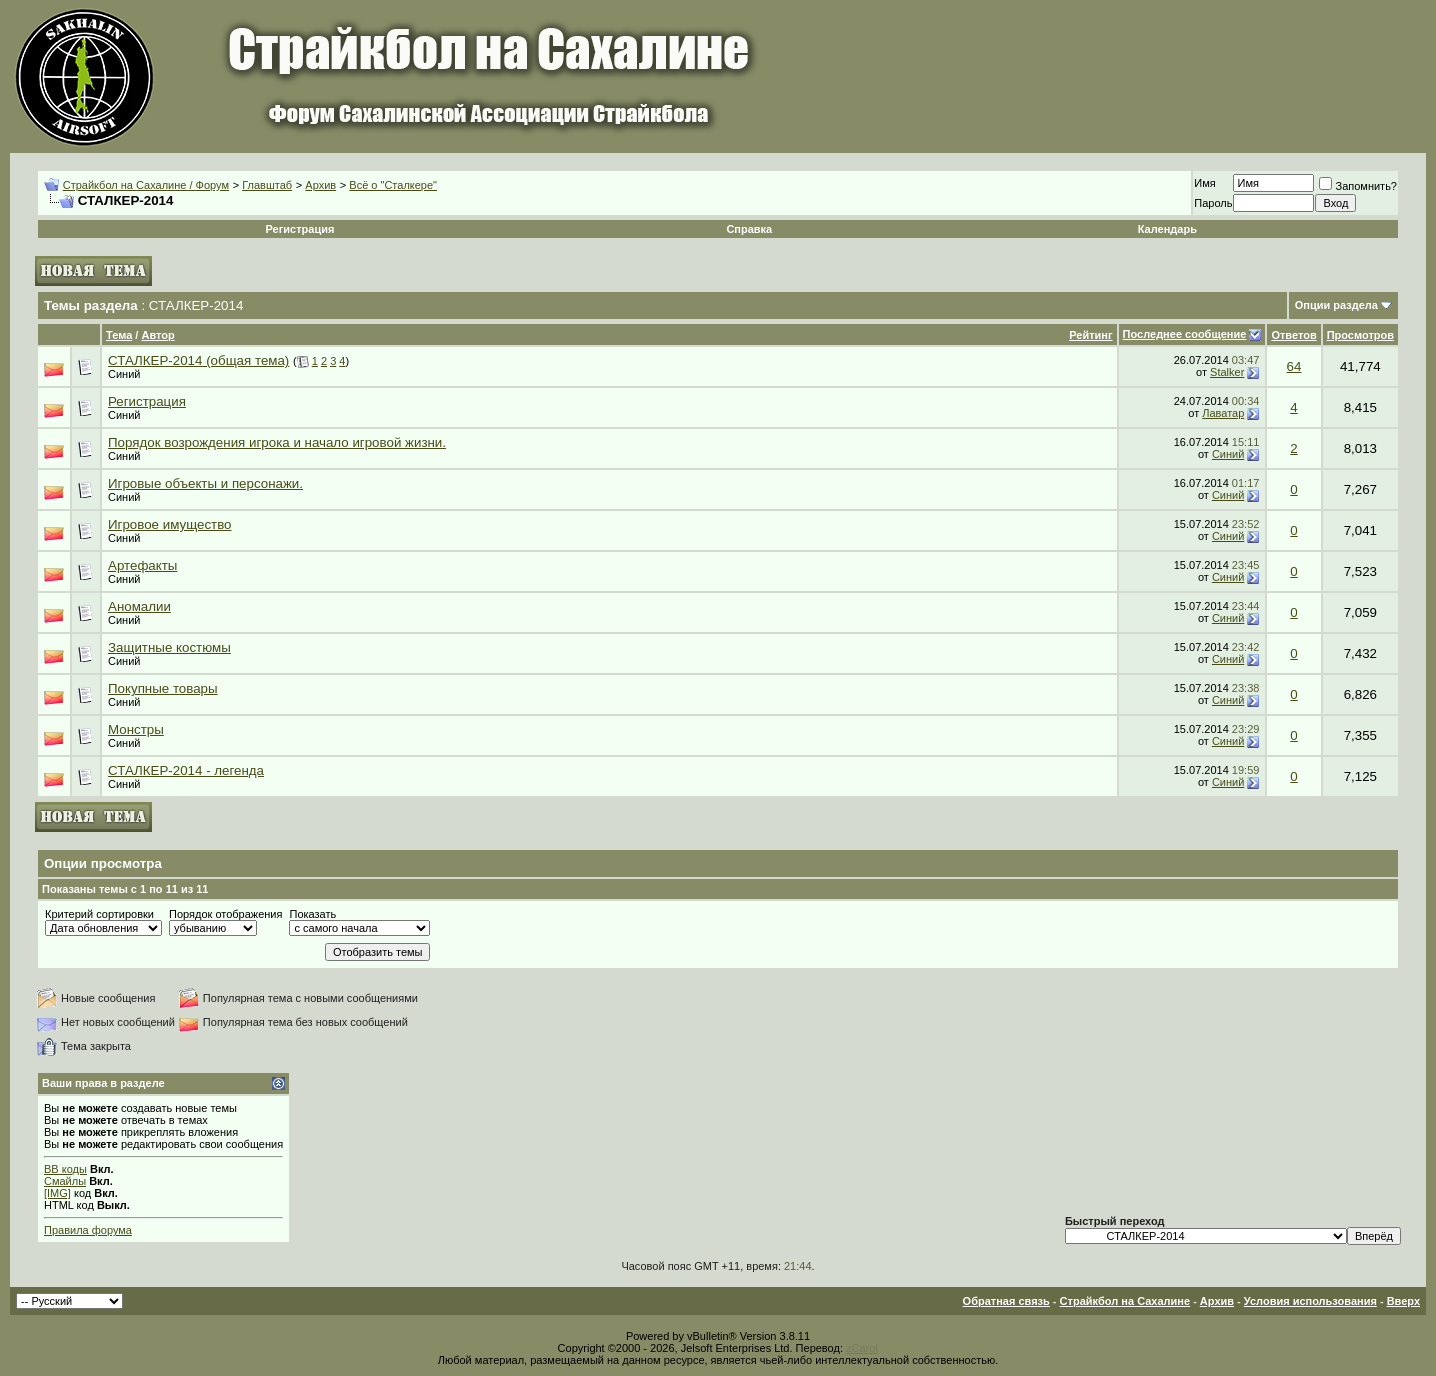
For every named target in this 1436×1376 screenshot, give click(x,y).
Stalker (1227, 372)
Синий (124, 374)
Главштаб (267, 185)
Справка (749, 229)
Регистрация (300, 229)
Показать (312, 914)
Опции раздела (1336, 305)
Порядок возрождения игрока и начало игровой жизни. (277, 442)
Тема (119, 335)
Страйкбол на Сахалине (1125, 1301)
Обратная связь (1006, 1301)
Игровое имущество (170, 524)
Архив (320, 185)
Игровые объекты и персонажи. (205, 483)
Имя (1204, 183)
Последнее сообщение (1185, 334)
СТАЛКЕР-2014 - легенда (186, 770)
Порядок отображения (225, 914)
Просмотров (1360, 335)
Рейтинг (1090, 335)
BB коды (65, 1169)
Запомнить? (1358, 186)
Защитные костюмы (169, 647)
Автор (157, 335)
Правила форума (88, 1230)
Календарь (1167, 229)
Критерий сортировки (99, 914)
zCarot (862, 1348)
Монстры (136, 729)
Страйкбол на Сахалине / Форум (146, 185)
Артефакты (142, 565)
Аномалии (139, 606)
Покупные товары (163, 688)
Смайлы (65, 1181)
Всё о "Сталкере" (393, 185)
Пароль (1213, 203)
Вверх (1403, 1301)
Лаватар (1223, 413)
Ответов (1293, 335)
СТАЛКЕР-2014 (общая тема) (198, 360)
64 (1294, 366)
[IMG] (57, 1193)
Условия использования (1310, 1301)
